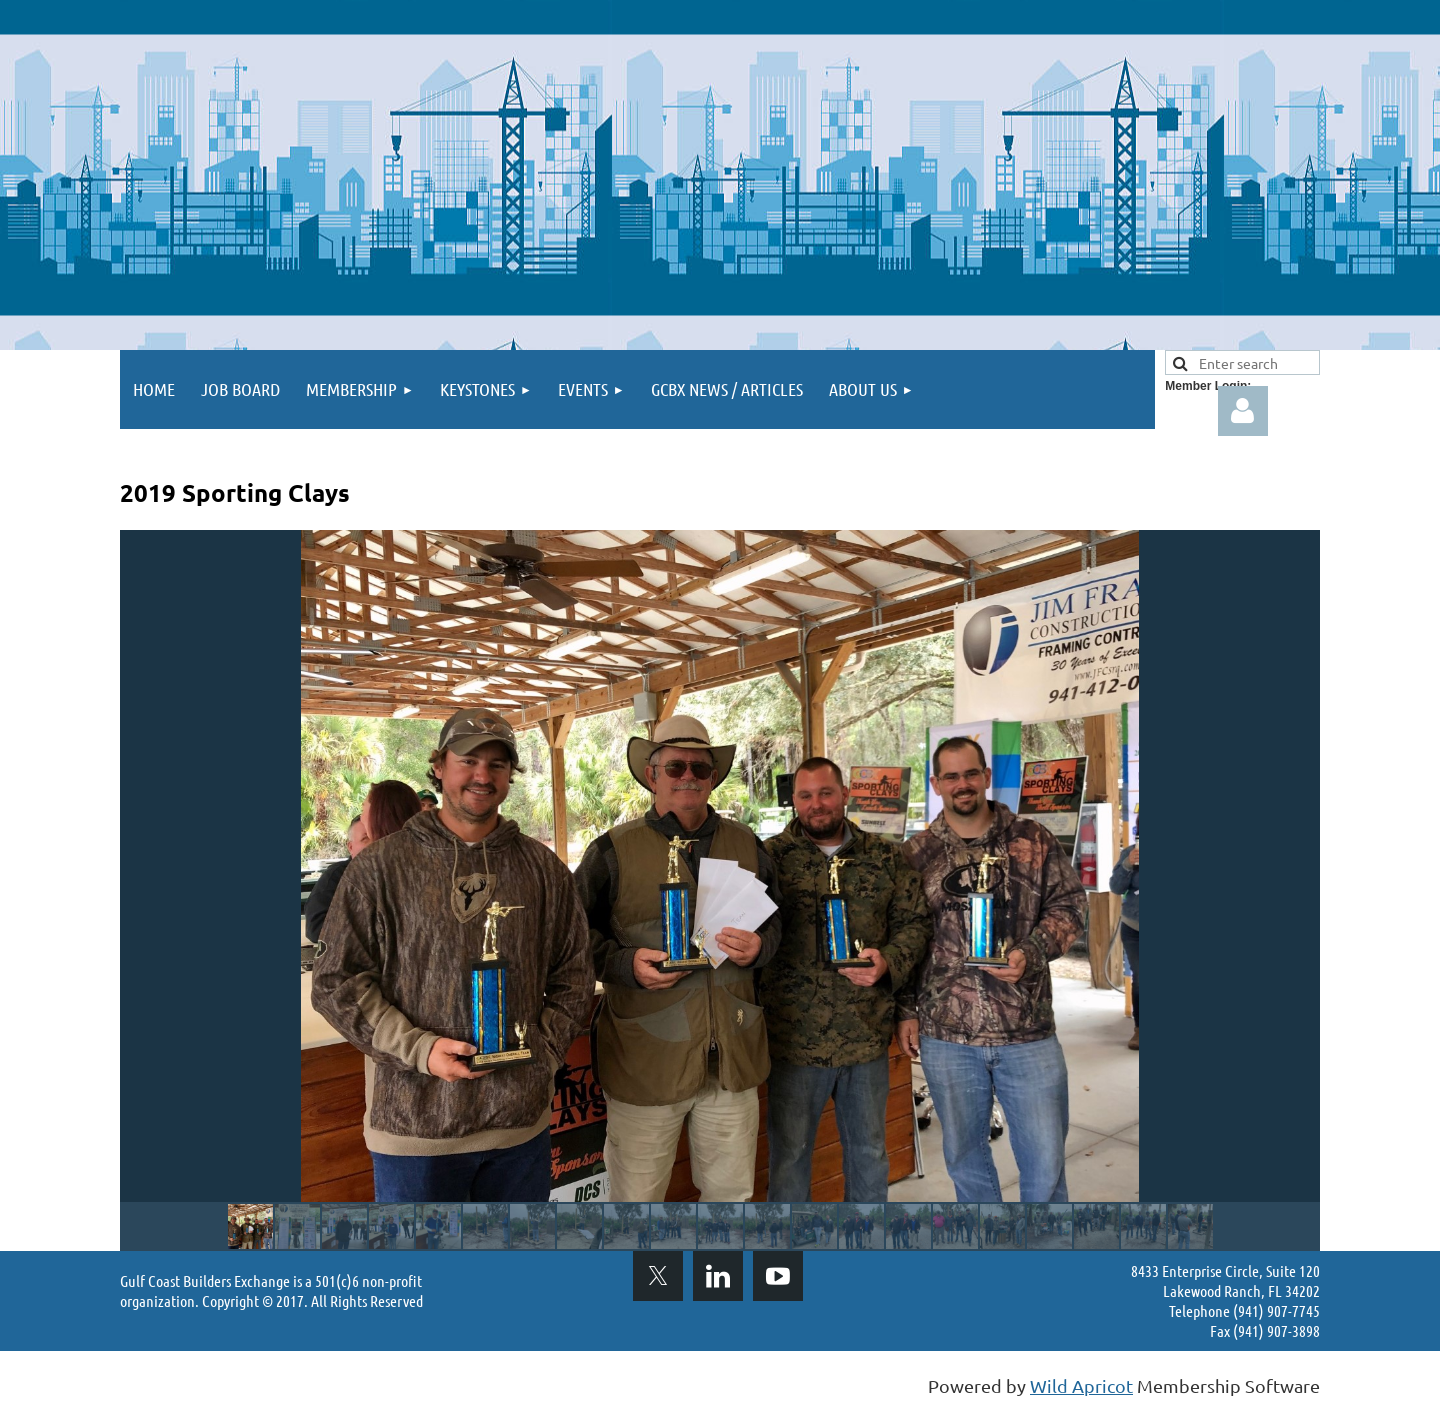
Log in (1243, 411)
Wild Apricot (1081, 1385)
